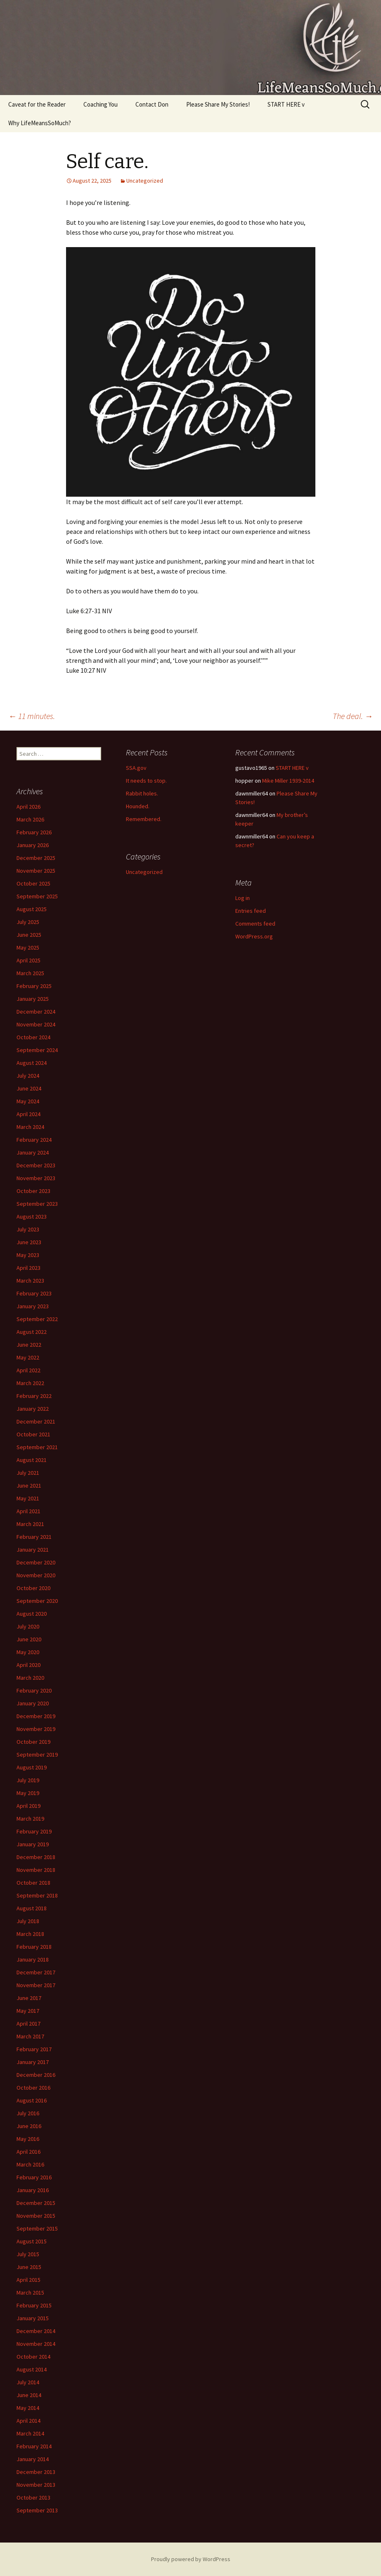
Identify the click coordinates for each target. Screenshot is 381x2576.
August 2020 (32, 1613)
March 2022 (30, 1383)
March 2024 (30, 1127)
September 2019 (37, 1754)
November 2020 (36, 1575)
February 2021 (34, 1536)
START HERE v (286, 104)
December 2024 (36, 1011)
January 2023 (33, 1306)
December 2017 (36, 1972)
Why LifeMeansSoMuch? (39, 123)
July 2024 (28, 1075)
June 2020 (29, 1639)
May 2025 (28, 947)
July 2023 (28, 1229)
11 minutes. (31, 716)
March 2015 (30, 2292)
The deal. (353, 716)
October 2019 (33, 1741)
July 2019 (28, 1780)
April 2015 (28, 2279)
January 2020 (33, 1703)
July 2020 (28, 1626)
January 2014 (33, 2459)
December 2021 (36, 1421)
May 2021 (28, 1498)
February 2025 (34, 986)
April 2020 (28, 1665)
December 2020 (36, 1562)
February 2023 (34, 1293)
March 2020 (30, 1677)
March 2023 (30, 1280)
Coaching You (100, 104)
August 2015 (32, 2241)
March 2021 (30, 1524)
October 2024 (33, 1037)
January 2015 (33, 2318)
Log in (242, 898)
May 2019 (28, 1793)
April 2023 (28, 1267)
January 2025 (33, 998)
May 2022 (28, 1357)
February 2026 (34, 832)
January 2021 (33, 1549)
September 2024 (37, 1050)
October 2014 (33, 2356)
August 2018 (32, 1908)
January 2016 (33, 2190)
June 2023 (29, 1242)
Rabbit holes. (142, 793)
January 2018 (33, 1959)
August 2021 (32, 1460)
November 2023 (36, 1178)
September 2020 (37, 1601)
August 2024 (32, 1063)
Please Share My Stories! (218, 104)
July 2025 (28, 922)
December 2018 (36, 1857)
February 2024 (34, 1139)
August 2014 (32, 2369)
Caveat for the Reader (37, 104)
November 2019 (36, 1729)
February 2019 (34, 1831)
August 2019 (32, 1767)
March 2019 (30, 1818)
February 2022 (34, 1396)
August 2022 (32, 1332)
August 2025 (32, 909)
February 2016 (34, 2177)
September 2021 (37, 1447)
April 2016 (28, 2151)
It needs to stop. (146, 780)
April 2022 (28, 1370)
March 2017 (30, 2036)
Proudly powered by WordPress (190, 2559)
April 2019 (28, 1805)
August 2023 (32, 1216)
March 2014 (30, 2433)
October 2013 (33, 2497)
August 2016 (32, 2100)
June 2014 (29, 2395)
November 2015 (36, 2215)
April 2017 (28, 2023)
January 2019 (33, 1844)
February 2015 (34, 2305)
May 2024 (28, 1101)
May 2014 (28, 2408)
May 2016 (28, 2139)
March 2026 (30, 819)
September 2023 (37, 1203)
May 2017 (28, 2010)
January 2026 (33, 845)
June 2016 (29, 2126)
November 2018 (36, 1870)
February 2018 (34, 1946)
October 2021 (33, 1434)
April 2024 (28, 1114)
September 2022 (37, 1319)
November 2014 (36, 2343)
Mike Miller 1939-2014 (288, 780)
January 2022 (33, 1408)
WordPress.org (254, 936)
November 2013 (36, 2484)
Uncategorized (144, 180)
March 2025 (30, 973)
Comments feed (255, 923)
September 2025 (37, 896)
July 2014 (28, 2382)
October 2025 (33, 883)
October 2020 (33, 1588)
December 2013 (36, 2472)
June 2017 (29, 1998)
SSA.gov (136, 767)
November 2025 (36, 870)
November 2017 (36, 1985)
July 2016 (28, 2113)
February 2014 (34, 2446)
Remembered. (143, 819)
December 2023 (36, 1165)
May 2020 (28, 1652)
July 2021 (28, 1472)
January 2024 (33, 1152)
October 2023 (33, 1191)
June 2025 (29, 934)
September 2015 (37, 2228)
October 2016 (33, 2087)
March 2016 (30, 2164)
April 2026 (28, 806)
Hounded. (137, 806)
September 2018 (37, 1895)
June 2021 (29, 1485)
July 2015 (28, 2254)
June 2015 (29, 2267)
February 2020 (34, 1690)
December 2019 (36, 1716)
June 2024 (29, 1088)
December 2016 (36, 2074)
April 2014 (28, 2420)
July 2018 (28, 1921)
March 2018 (30, 1934)
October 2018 (33, 1882)
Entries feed (250, 910)
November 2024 (36, 1024)
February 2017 (34, 2049)
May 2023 (28, 1255)
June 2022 (29, 1344)
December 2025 (36, 858)
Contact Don (151, 104)
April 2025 (28, 960)
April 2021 (28, 1511)
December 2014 (36, 2331)
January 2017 (33, 2062)
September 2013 (37, 2510)
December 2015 (36, 2203)
